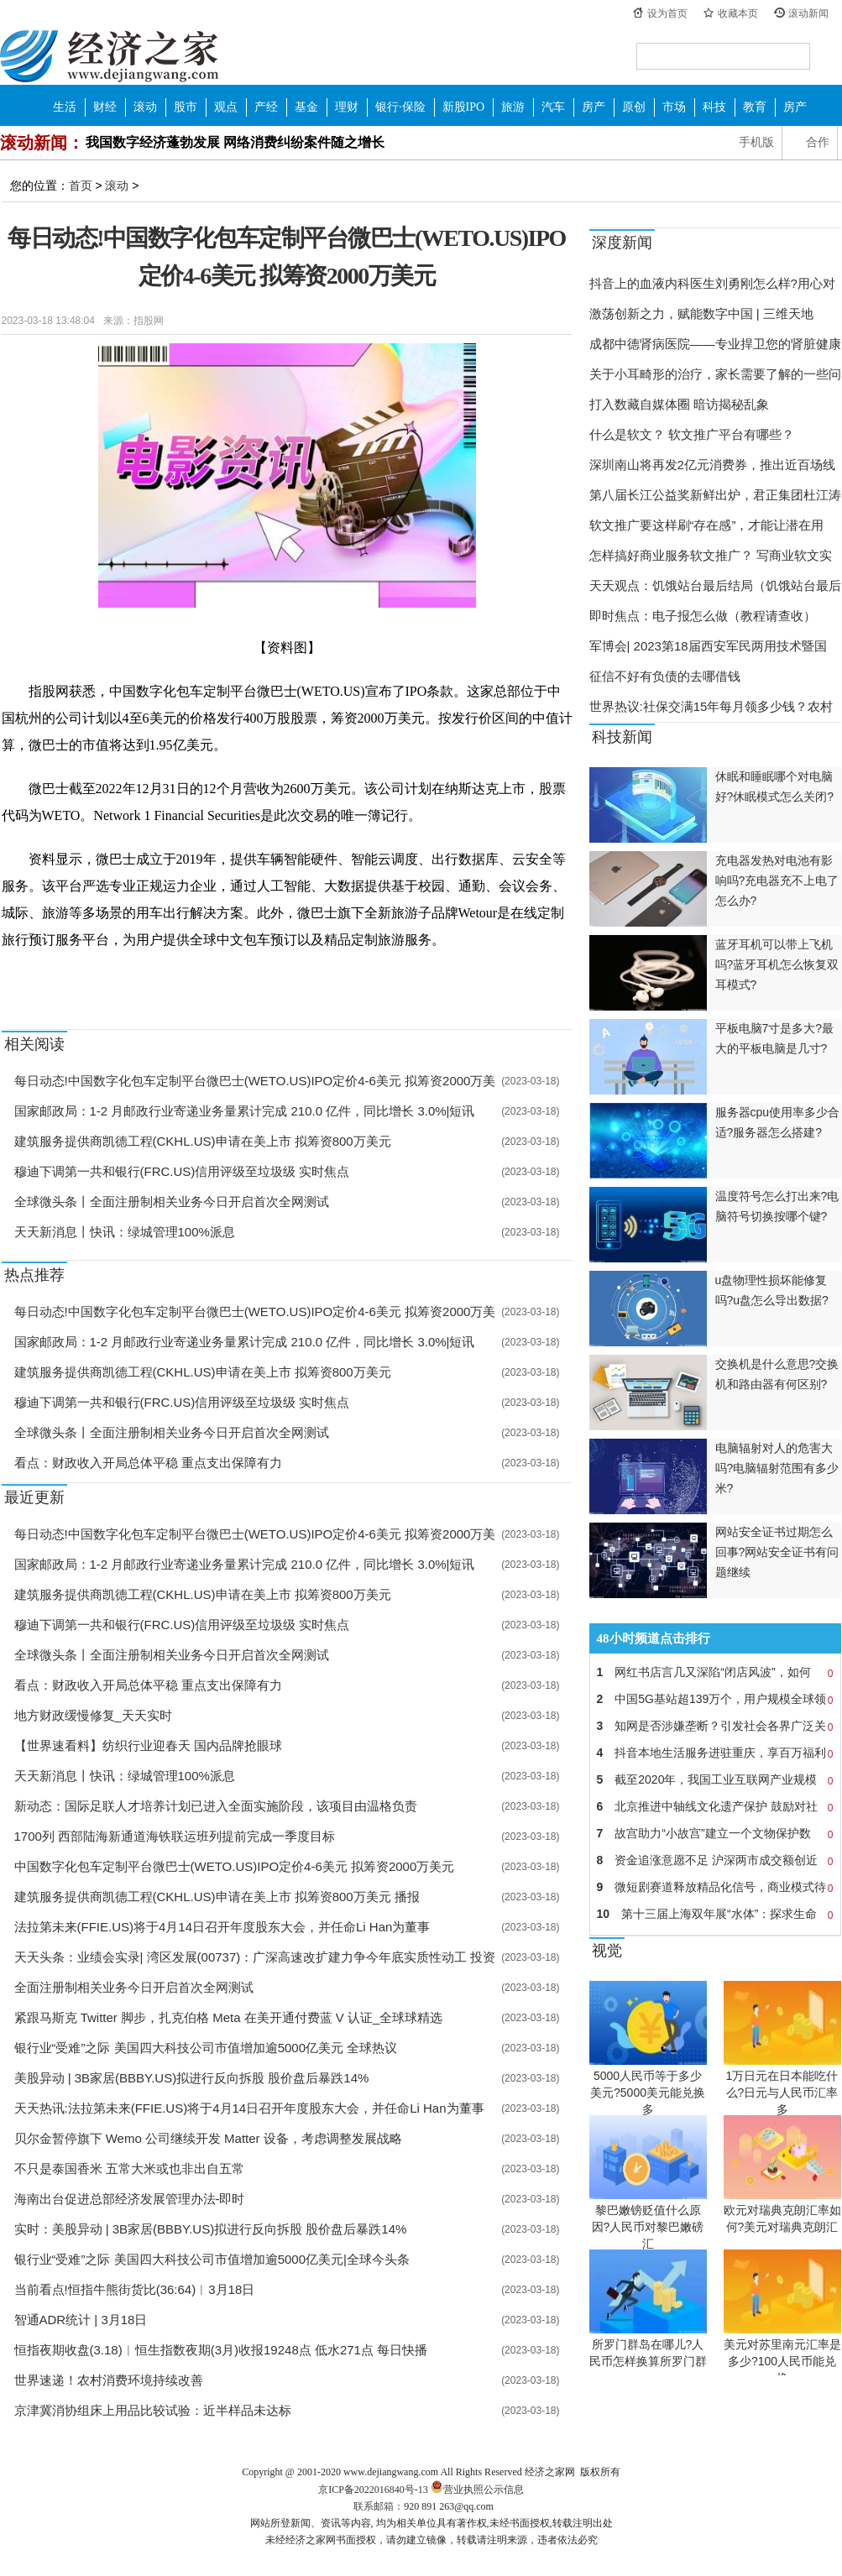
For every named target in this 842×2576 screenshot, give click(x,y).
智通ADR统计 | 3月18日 (81, 2319)
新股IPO (463, 107)
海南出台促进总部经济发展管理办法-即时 (129, 2199)
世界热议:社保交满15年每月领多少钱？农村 (711, 706)
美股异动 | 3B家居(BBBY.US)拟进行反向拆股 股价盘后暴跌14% (191, 2078)
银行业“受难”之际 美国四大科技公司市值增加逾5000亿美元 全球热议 (206, 2047)
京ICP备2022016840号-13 (373, 2489)
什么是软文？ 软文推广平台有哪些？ (691, 434)
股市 (185, 107)
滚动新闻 (808, 13)
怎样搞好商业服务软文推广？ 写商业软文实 (710, 555)
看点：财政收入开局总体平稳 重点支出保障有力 (148, 1462)
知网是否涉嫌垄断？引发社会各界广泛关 (715, 1725)
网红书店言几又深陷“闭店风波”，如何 (715, 1672)
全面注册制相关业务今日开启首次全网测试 (134, 1987)
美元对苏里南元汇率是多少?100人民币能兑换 (782, 2361)
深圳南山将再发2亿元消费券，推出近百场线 (712, 464)
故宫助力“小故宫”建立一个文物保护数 (715, 1833)
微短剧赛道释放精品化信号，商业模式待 (715, 1886)
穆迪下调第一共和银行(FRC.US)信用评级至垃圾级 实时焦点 (182, 1171)
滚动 (145, 107)
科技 (714, 107)
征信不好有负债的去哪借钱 (664, 676)
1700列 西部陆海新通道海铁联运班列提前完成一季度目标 (175, 1836)
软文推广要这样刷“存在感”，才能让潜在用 (706, 525)
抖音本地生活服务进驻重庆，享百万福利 (715, 1752)
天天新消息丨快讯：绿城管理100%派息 (124, 1232)
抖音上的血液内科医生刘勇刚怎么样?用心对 (712, 283)
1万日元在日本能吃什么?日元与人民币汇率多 (782, 2092)
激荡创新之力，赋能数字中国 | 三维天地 (701, 313)
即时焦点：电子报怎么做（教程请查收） (702, 616)
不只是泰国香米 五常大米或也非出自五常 (129, 2168)
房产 (593, 107)
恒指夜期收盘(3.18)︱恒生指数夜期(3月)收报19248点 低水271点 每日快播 (221, 2350)
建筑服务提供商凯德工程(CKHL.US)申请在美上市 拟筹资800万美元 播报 (217, 1896)
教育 (754, 107)
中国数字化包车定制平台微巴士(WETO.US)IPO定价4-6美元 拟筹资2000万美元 (234, 1866)
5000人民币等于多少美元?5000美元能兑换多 (647, 2092)
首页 (80, 185)
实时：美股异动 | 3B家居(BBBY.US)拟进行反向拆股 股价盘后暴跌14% (210, 2229)
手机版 (756, 142)
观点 (226, 107)
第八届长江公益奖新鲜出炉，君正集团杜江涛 (715, 495)
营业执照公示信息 (476, 2489)
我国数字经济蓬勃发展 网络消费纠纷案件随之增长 (235, 142)
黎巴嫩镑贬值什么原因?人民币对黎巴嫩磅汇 (648, 2226)
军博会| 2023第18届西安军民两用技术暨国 (708, 646)
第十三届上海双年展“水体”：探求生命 (715, 1913)
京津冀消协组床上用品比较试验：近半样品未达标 (152, 2410)
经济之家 (109, 55)
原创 (634, 107)
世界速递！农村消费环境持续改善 (108, 2380)
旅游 (513, 107)
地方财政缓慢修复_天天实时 (93, 1715)
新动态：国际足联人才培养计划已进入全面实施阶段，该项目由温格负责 (215, 1806)
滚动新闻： (42, 142)
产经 (266, 107)
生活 (64, 107)
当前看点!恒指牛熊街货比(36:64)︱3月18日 (134, 2289)
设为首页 (667, 13)
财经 (105, 107)
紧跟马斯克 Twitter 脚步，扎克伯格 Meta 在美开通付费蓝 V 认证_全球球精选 (228, 2017)
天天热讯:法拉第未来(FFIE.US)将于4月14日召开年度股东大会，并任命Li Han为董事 (249, 2108)
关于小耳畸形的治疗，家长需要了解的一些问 (715, 374)
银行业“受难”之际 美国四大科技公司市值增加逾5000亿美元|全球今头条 (212, 2259)
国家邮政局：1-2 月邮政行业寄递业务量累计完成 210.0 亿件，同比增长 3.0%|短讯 (244, 1111)
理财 (346, 107)
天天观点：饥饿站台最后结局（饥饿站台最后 (715, 585)
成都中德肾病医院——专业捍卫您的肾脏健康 (715, 344)
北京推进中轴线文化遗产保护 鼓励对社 (715, 1806)
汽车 (553, 107)
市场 (674, 107)
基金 (306, 107)
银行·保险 (400, 107)
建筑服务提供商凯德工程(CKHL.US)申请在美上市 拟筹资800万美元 (202, 1141)
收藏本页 (738, 13)
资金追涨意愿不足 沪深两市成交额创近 (715, 1860)
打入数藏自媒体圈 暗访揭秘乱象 (679, 404)
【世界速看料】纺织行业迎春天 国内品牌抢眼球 (148, 1745)
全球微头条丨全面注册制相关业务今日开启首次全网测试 (171, 1201)
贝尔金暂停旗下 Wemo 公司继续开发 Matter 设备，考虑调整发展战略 (208, 2138)
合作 (817, 142)
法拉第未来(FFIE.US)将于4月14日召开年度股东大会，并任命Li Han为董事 (222, 1927)
